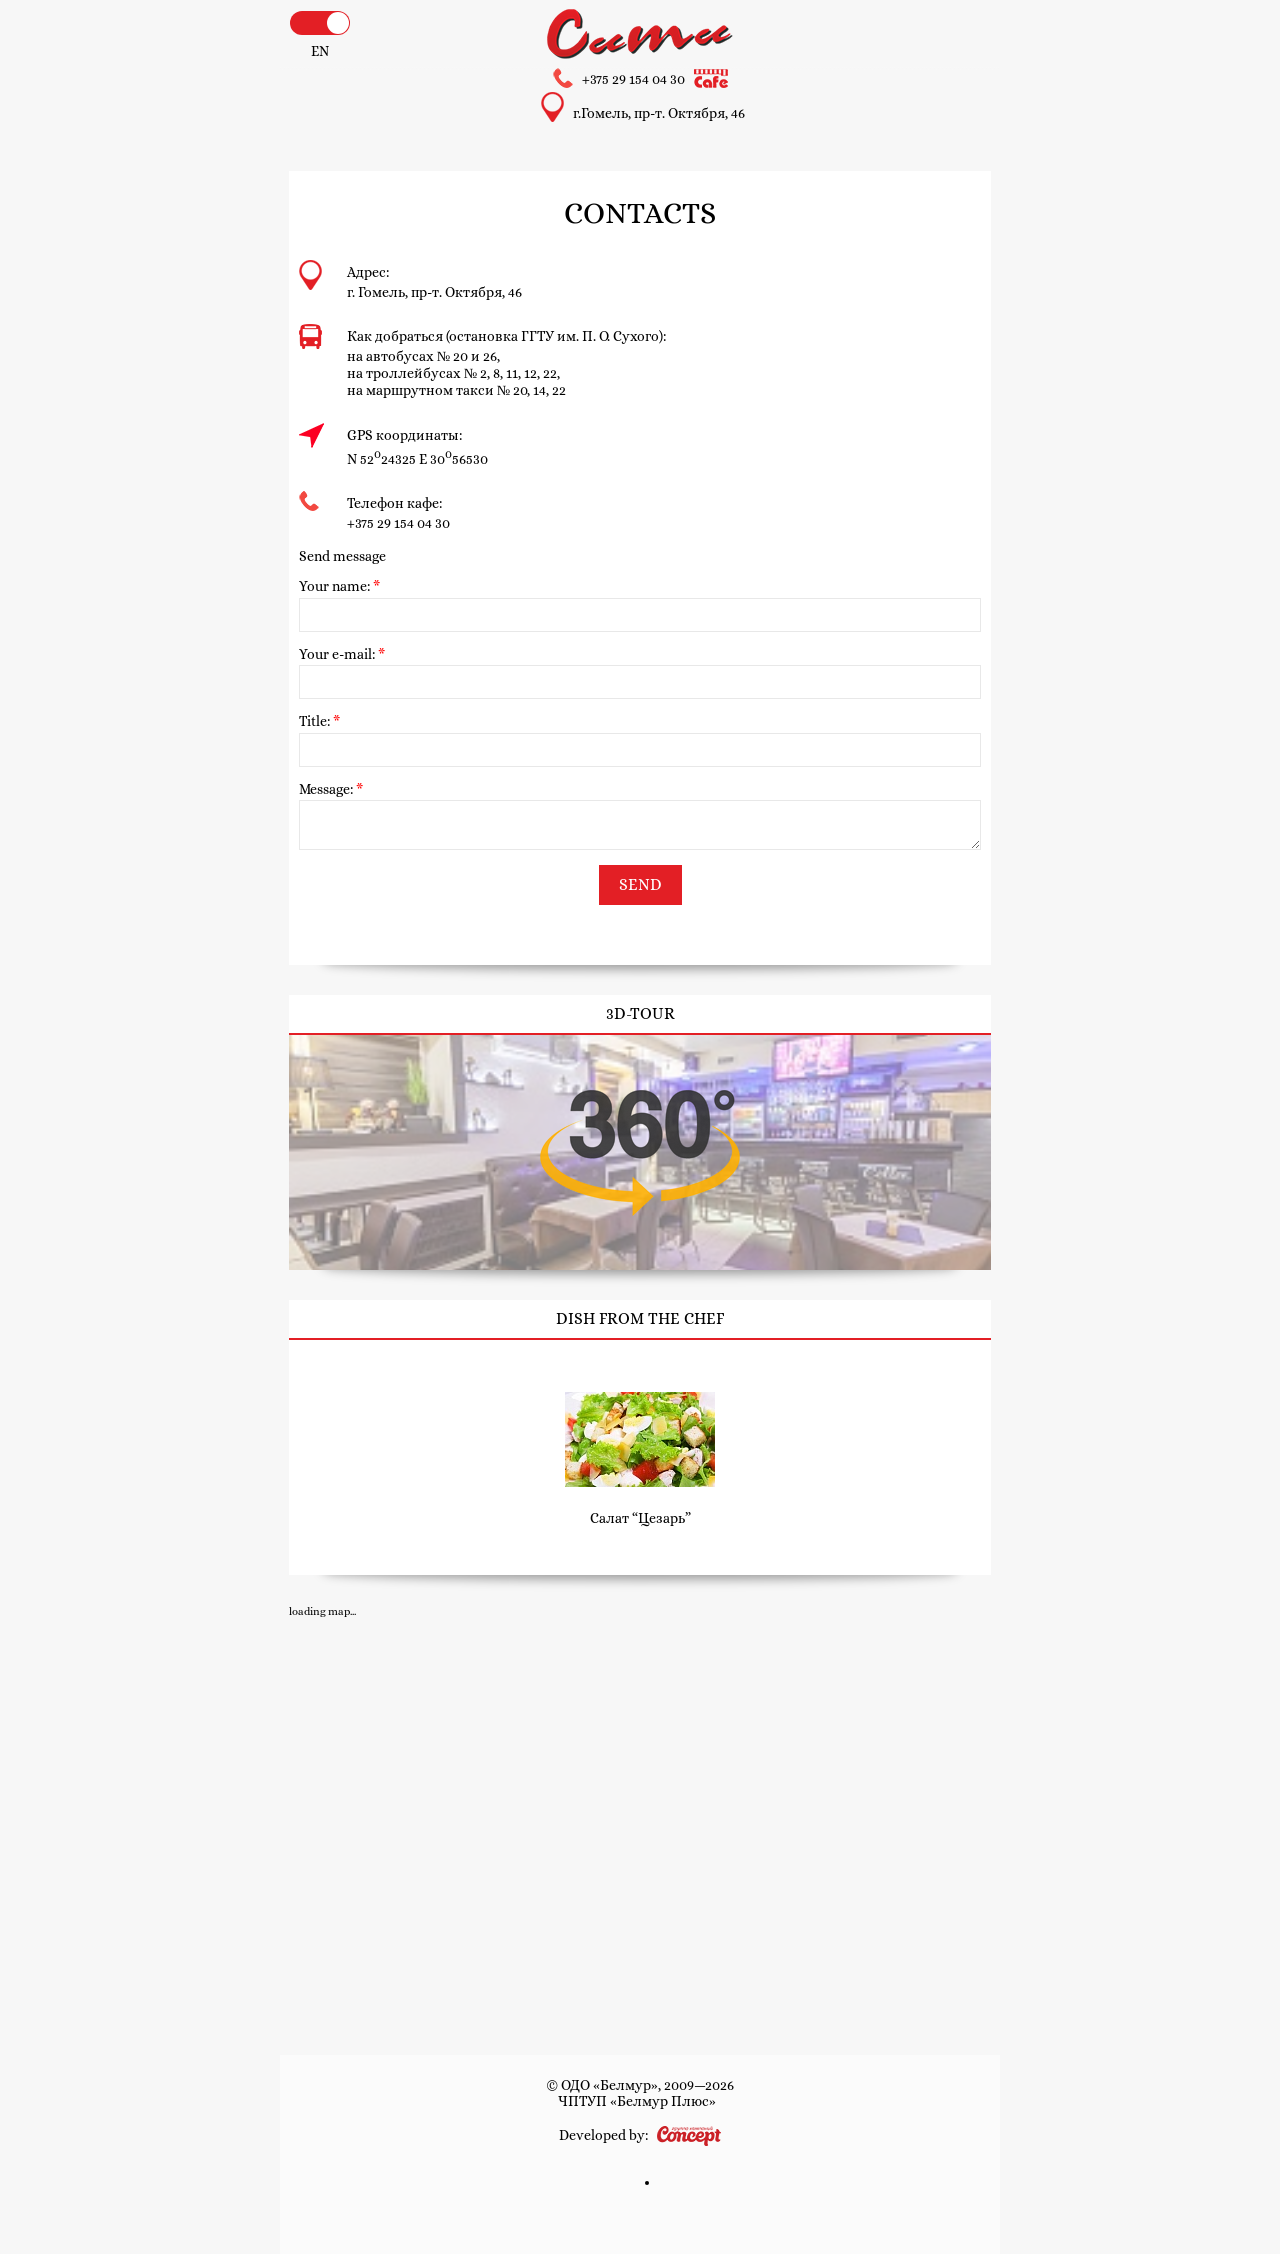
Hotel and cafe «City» (640, 34)
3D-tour (640, 1152)
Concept (689, 2136)
